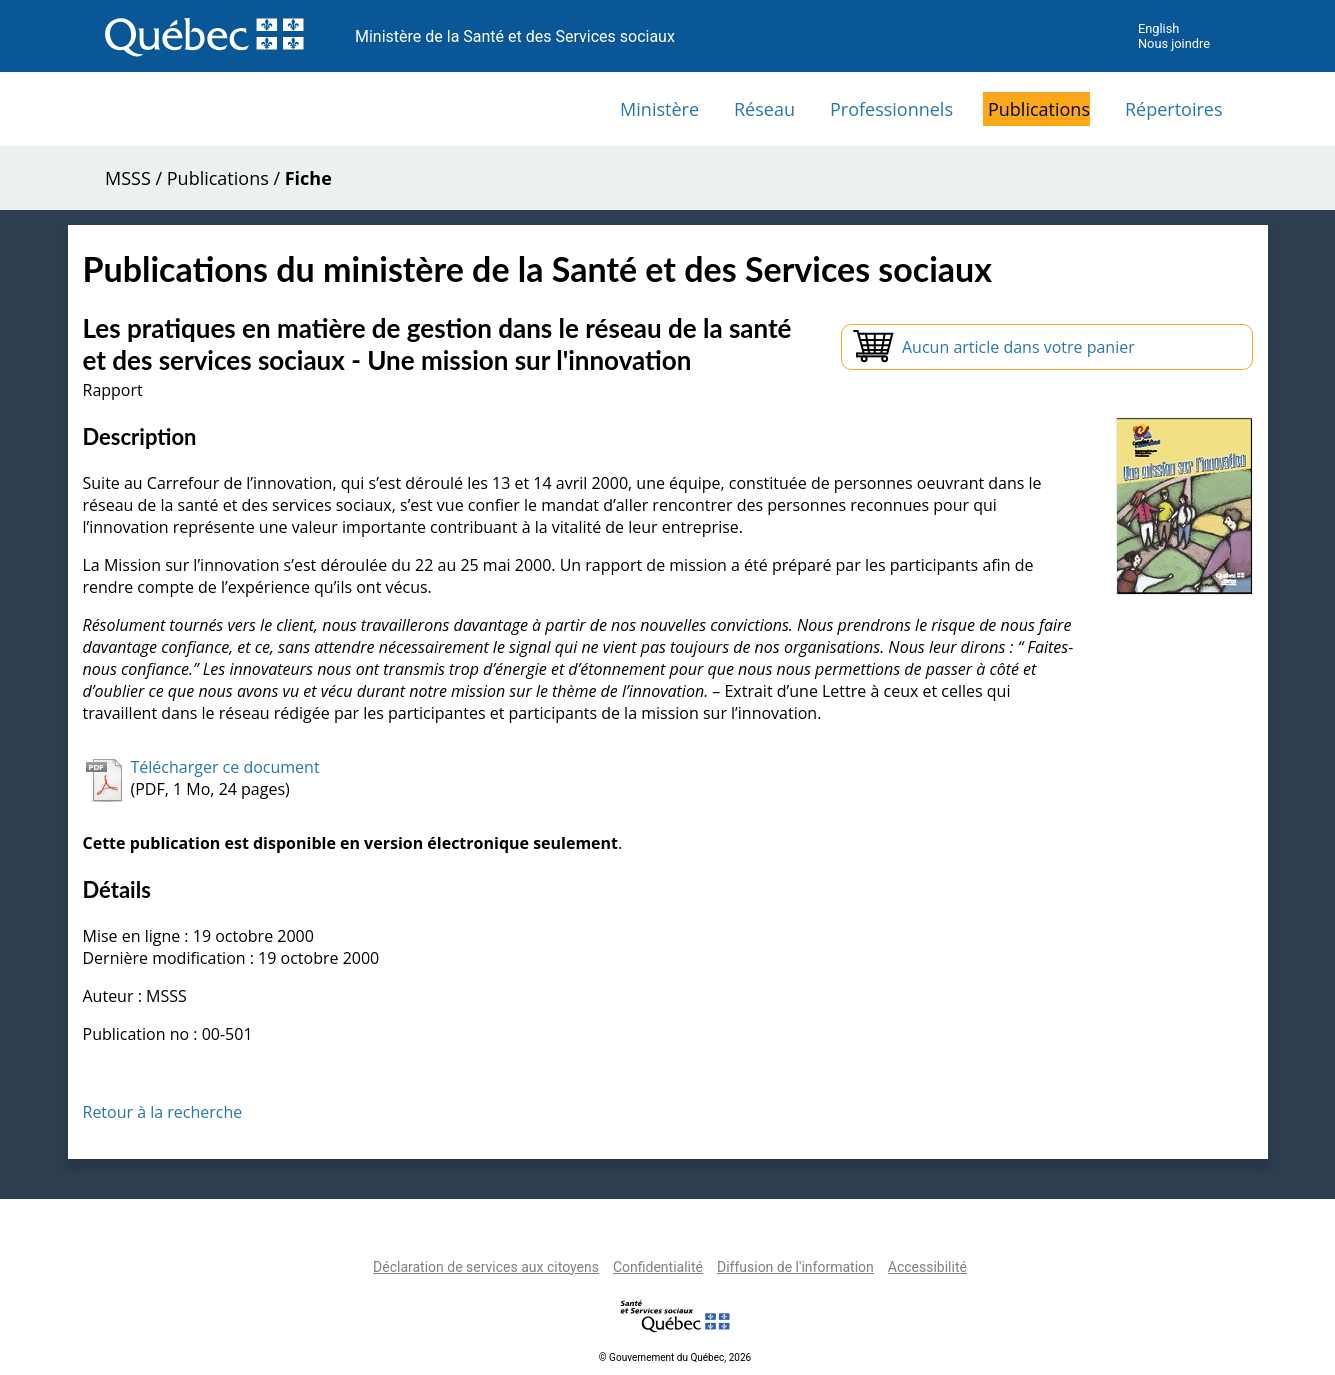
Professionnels (891, 109)
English (1158, 28)
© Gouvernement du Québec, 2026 (675, 1357)
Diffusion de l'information (795, 1267)
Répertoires (1174, 109)
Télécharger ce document (225, 767)
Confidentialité (658, 1267)
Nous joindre (1174, 43)
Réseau (764, 109)
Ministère (659, 109)
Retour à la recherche (163, 1112)
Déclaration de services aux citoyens (486, 1267)
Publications (1039, 109)
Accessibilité (927, 1267)
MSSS (128, 178)
